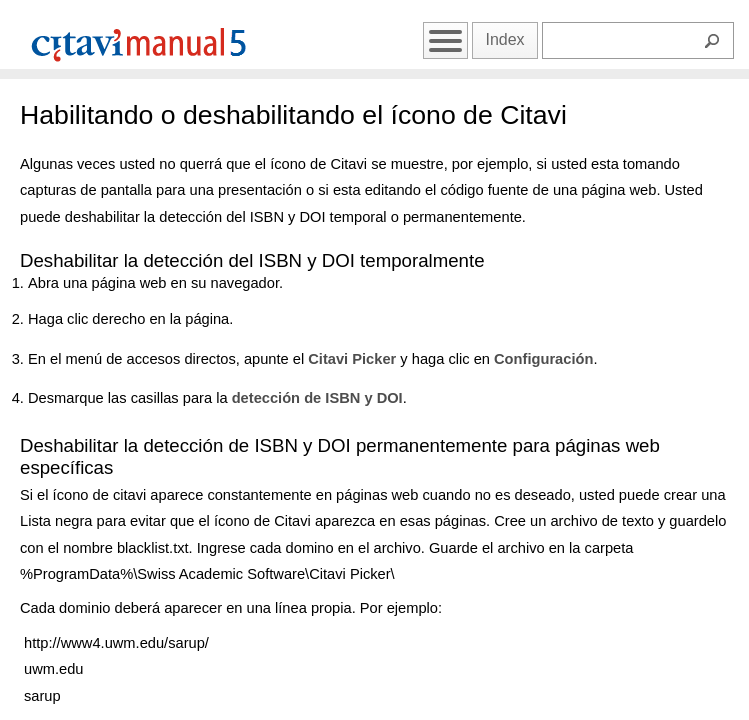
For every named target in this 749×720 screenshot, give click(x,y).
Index (504, 39)
